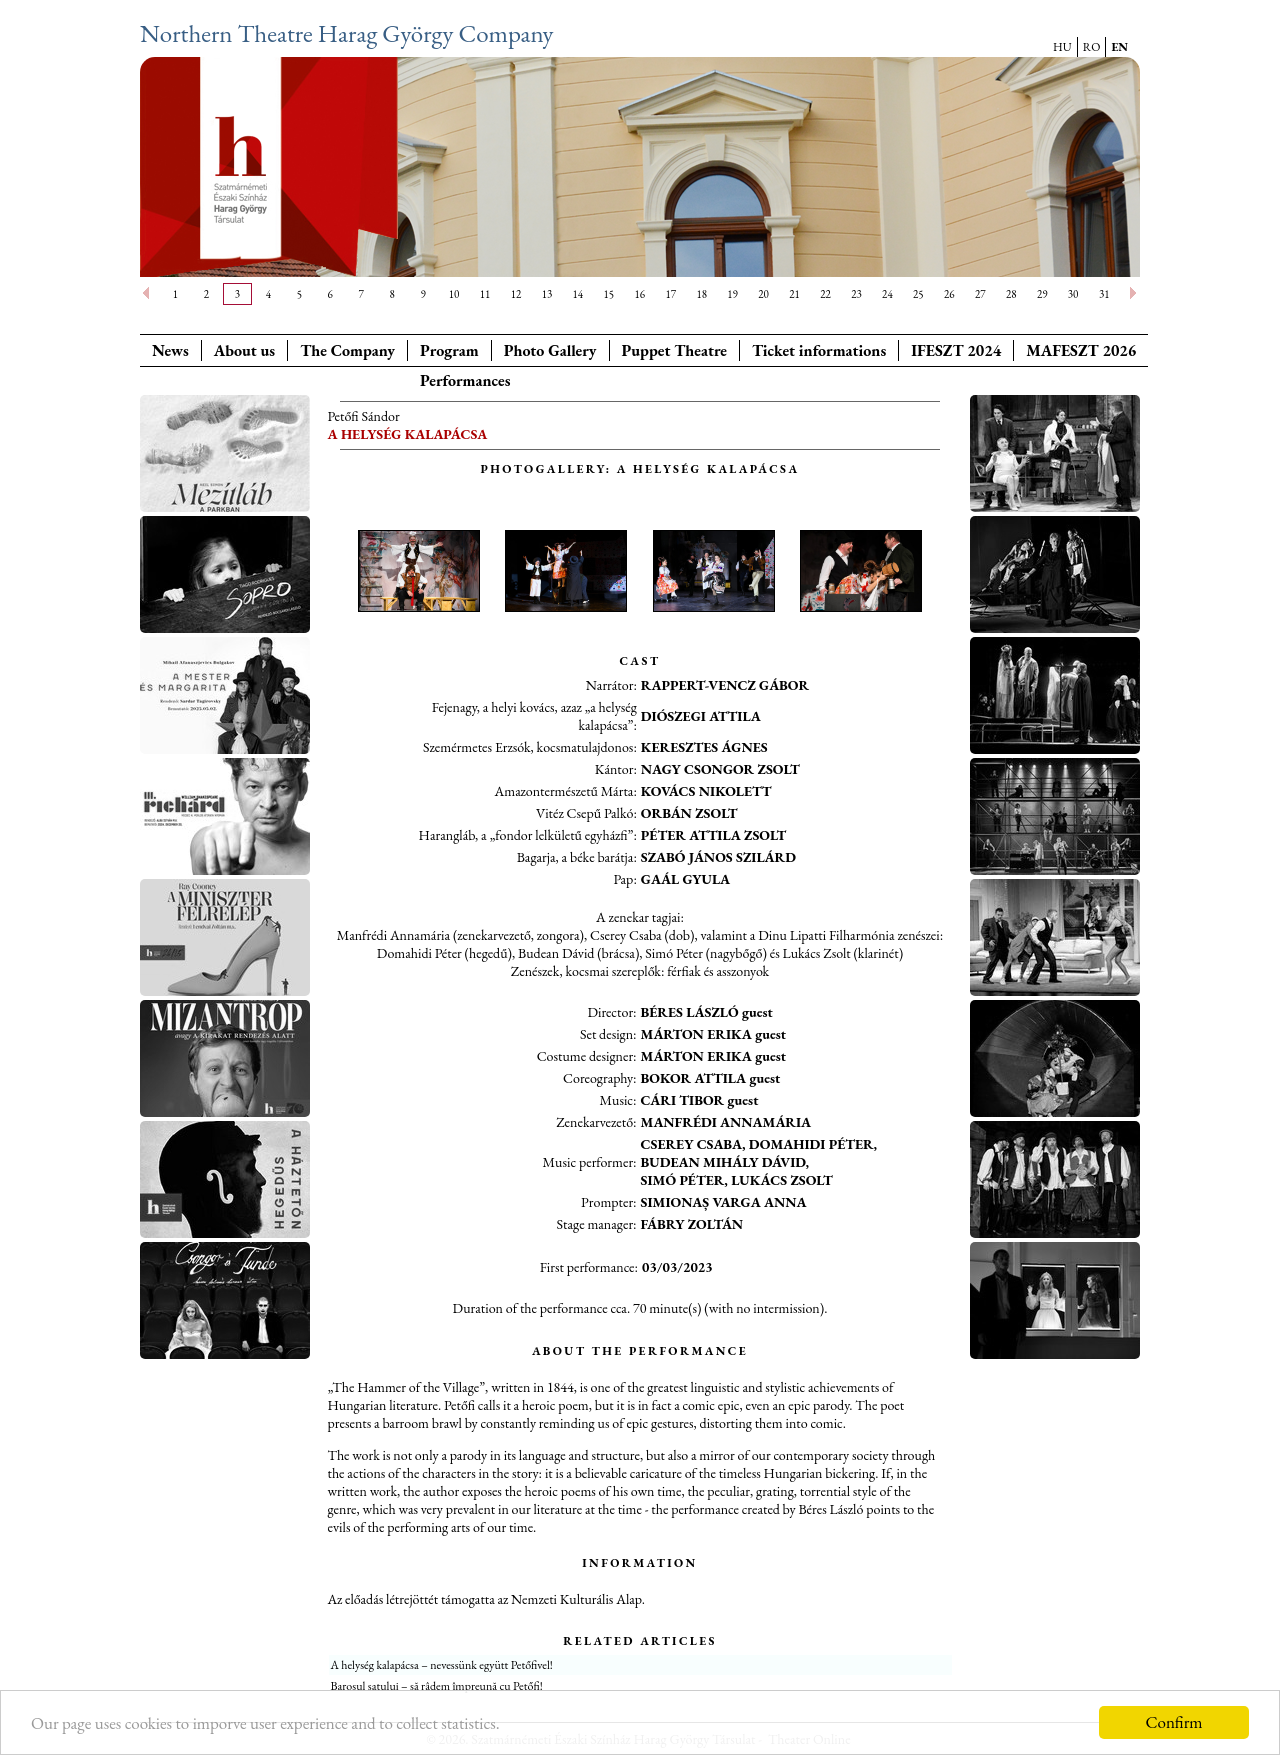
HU (1062, 47)
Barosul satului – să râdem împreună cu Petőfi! (437, 1686)
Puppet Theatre (674, 350)
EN (1119, 47)
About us (244, 350)
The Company (347, 350)
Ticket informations (819, 350)
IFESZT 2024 (956, 350)
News (170, 350)
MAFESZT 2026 (1081, 350)
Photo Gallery (550, 350)
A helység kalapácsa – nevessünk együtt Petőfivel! (442, 1665)
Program (449, 350)
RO (1092, 47)
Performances (465, 380)
